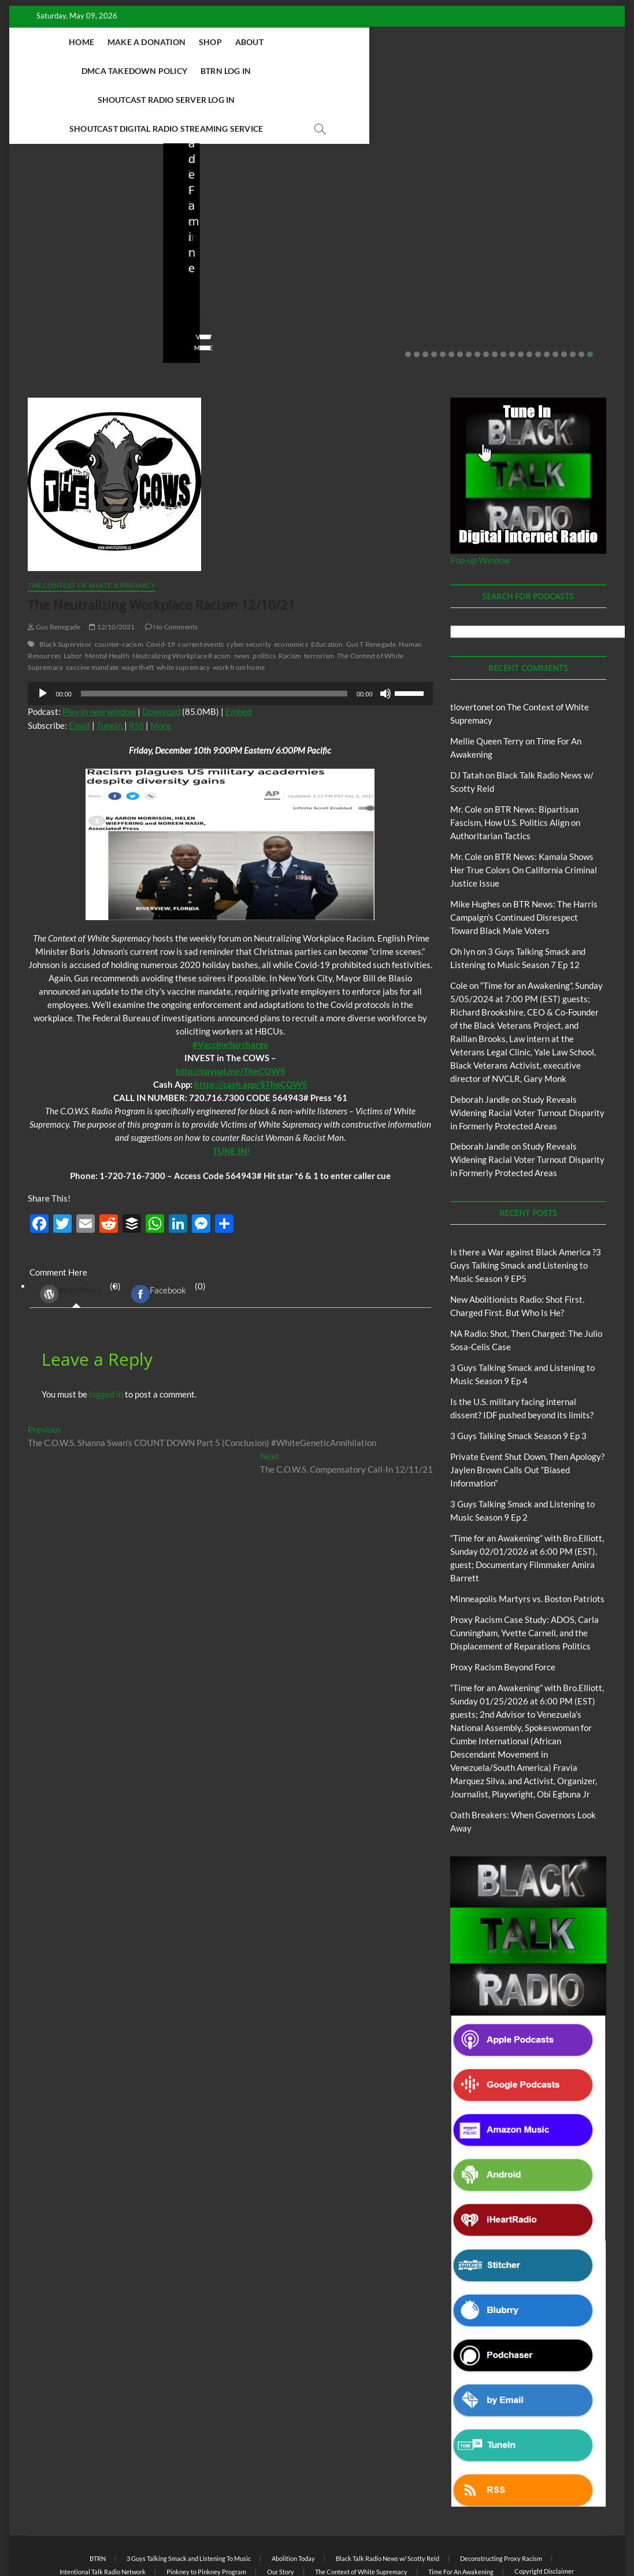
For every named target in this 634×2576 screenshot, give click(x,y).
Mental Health (107, 598)
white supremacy (183, 610)
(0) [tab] (76, 1237)
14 (521, 297)
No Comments (49, 272)
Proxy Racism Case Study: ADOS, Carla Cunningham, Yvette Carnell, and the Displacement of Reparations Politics (524, 1575)
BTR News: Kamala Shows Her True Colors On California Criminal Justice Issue (523, 812)
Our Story (280, 2514)
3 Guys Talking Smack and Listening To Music (189, 2501)
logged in (106, 1337)
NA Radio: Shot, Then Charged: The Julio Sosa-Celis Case (239, 225)
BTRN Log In (457, 42)
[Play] (43, 636)
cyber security (249, 587)
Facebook (158, 1237)
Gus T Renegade (371, 587)
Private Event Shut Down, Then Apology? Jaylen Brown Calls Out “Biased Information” (543, 218)
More (160, 668)
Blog (50, 182)
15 (529, 297)
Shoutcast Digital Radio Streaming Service (369, 71)
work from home (239, 610)
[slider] (214, 636)
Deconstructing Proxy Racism (501, 2501)
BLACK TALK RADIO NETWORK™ (89, 2537)
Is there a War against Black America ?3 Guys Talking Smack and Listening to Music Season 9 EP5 (525, 1207)
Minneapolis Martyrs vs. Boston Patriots (527, 1541)
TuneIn (110, 668)
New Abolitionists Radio (240, 191)
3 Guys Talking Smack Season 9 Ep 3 (518, 1378)
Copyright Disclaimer (544, 2514)
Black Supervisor (65, 587)
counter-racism (119, 587)
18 (555, 297)
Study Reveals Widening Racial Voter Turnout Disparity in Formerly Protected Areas (527, 1055)
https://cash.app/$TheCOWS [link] (250, 1027)
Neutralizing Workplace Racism (181, 598)
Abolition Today (293, 2501)
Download (161, 654)
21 (581, 297)
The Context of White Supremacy (91, 528)
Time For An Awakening (461, 2514)
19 (564, 297)
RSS (136, 668)
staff (34, 257)
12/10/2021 (112, 569)
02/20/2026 (539, 257)
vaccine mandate (92, 610)
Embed (238, 654)
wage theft (137, 610)
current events (201, 587)
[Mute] (385, 636)
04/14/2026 (79, 257)
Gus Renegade (54, 569)
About (286, 42)
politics (264, 598)
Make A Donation (183, 42)
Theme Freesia (218, 2538)
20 (573, 297)
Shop (246, 42)
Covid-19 (161, 587)
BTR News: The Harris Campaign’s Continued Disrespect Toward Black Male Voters (524, 860)
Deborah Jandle (480, 1042)
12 (503, 297)
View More (44, 290)
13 (512, 297)
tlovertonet (472, 649)
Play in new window (99, 654)
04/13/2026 (232, 257)
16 (538, 297)
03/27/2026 (386, 257)
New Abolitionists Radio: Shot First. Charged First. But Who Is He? (86, 225)
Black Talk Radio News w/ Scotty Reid (387, 2501)
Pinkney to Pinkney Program (206, 2514)
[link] (230, 987)
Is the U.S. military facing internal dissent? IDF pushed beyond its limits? (390, 218)
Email (79, 668)
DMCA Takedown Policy (366, 42)
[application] (230, 636)
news (242, 598)
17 (547, 297)
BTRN (533, 176)
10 (486, 297)
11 (495, 297)
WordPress (70, 1237)
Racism (290, 598)
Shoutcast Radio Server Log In (190, 71)
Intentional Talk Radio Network (103, 2514)
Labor (73, 598)
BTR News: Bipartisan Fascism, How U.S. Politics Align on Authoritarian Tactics (515, 765)
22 (590, 297)
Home (118, 42)
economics (291, 587)
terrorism (319, 598)
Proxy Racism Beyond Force (502, 1609)
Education (327, 587)
